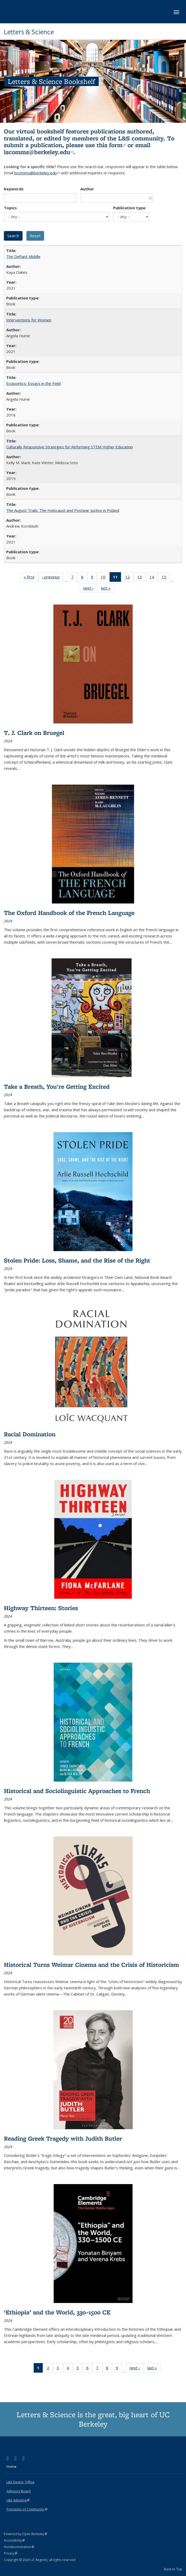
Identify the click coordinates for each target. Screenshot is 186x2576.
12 (129, 578)
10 (105, 578)
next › (90, 589)
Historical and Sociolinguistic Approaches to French (77, 1791)
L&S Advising (18, 2500)
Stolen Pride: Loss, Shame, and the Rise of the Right (77, 1260)
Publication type (129, 207)
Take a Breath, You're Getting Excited (57, 1086)
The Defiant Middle (23, 256)
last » (107, 589)
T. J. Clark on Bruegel (34, 733)
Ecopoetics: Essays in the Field (33, 383)
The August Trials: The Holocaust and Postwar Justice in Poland (62, 510)
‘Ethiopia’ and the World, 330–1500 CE (57, 2312)
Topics (10, 207)
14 (153, 578)
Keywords (14, 188)
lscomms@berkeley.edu (38, 152)
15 (166, 578)
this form (111, 145)
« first (31, 578)
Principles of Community (26, 2509)
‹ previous (52, 578)
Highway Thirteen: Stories (41, 1608)
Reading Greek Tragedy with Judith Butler (63, 2138)
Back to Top (173, 2569)
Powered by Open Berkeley (25, 2534)
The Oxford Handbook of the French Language (69, 913)
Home (11, 2466)
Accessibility (14, 2540)
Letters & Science (29, 32)
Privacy (10, 2553)
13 (141, 578)
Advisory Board (18, 2491)
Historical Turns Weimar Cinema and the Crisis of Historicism (91, 1965)
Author (87, 188)
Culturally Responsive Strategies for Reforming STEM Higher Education (69, 446)
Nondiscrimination (19, 2547)
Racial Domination (29, 1434)
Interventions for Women (28, 319)
